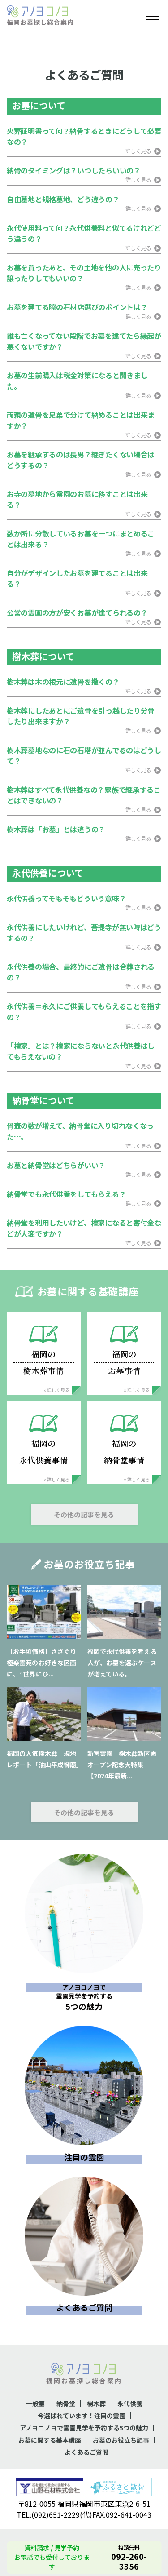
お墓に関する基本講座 (49, 2440)
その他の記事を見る (84, 1514)
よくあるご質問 (84, 2307)
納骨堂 (65, 2403)
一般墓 (35, 2403)
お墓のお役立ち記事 (121, 2440)
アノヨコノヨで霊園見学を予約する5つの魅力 (84, 2428)
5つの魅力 (84, 1995)
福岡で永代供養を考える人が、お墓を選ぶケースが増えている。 (122, 1662)
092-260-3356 (129, 2561)
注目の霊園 (84, 2157)
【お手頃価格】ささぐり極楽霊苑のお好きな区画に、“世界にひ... (41, 1662)
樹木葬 (96, 2403)
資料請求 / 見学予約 (51, 2547)
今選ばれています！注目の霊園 (81, 2415)
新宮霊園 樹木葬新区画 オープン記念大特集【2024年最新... (125, 1764)
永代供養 (129, 2403)
